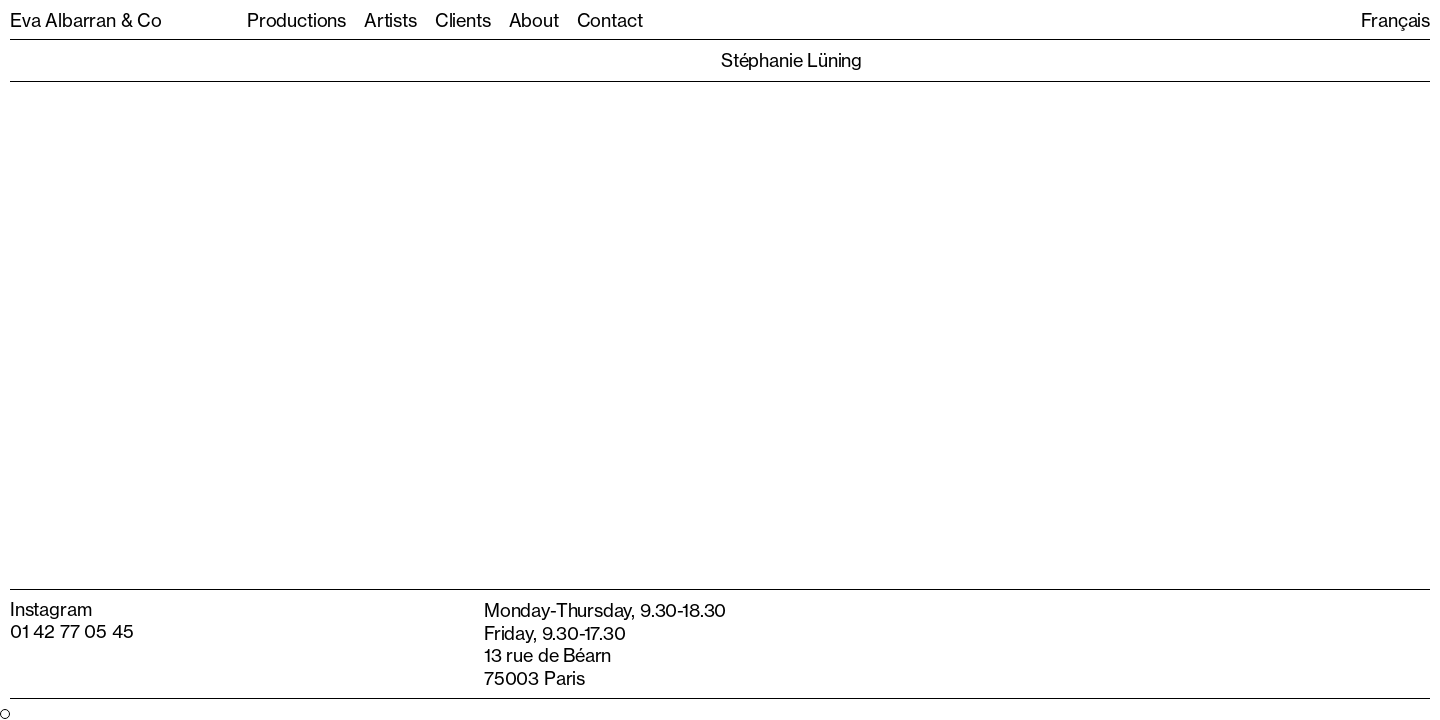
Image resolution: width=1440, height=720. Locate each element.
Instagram (50, 609)
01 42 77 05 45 (71, 631)
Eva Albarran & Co (86, 20)
